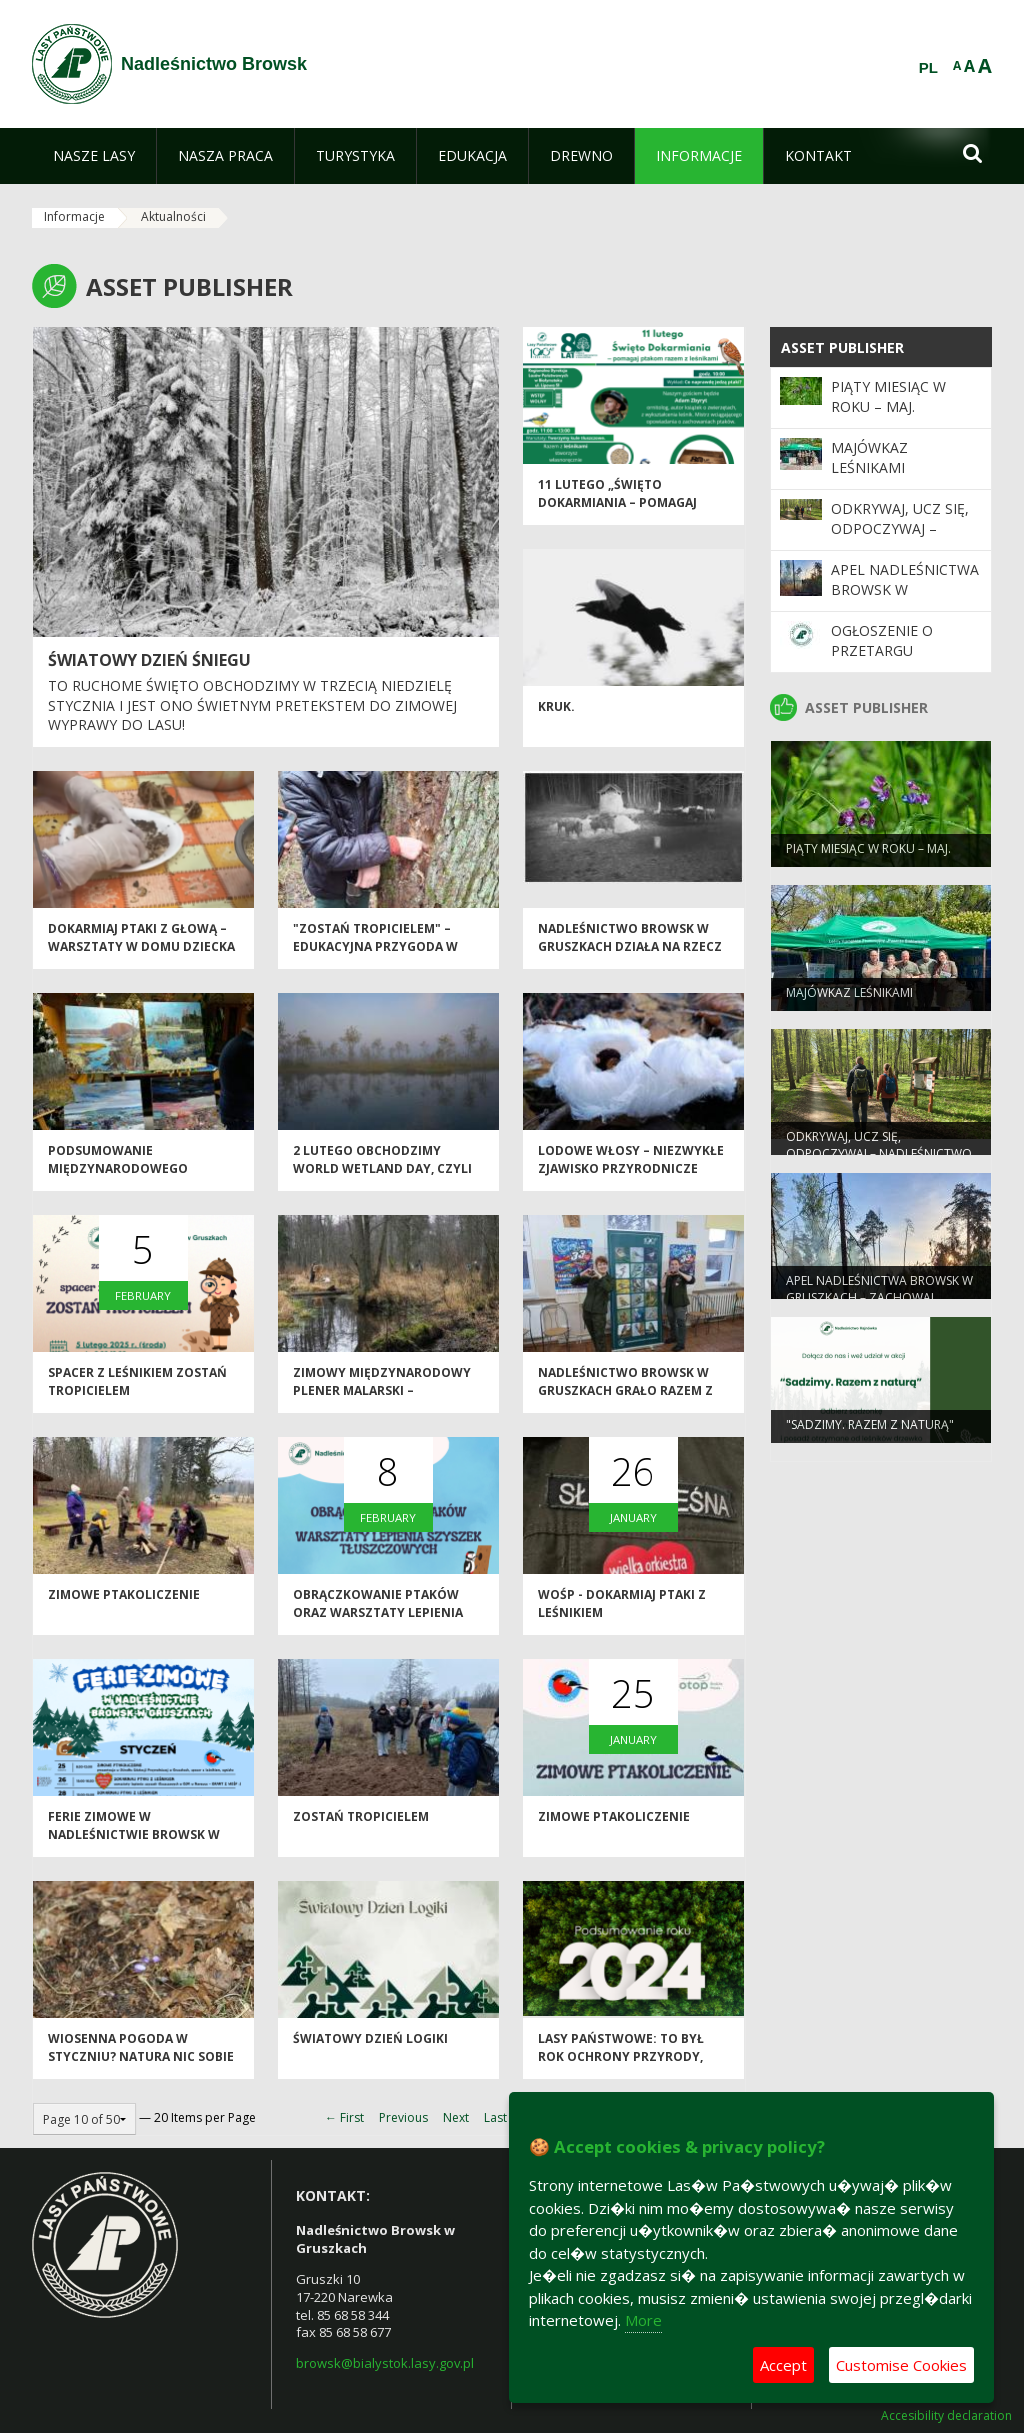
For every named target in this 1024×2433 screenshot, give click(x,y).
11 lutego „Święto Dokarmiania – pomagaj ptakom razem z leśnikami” (629, 509)
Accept (783, 2365)
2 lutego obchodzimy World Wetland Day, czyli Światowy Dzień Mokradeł (383, 1175)
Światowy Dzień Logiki (370, 2045)
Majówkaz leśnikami (869, 457)
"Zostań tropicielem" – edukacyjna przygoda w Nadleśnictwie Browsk (375, 953)
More (643, 2320)
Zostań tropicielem (361, 1823)
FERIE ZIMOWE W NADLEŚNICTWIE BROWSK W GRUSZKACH (134, 1841)
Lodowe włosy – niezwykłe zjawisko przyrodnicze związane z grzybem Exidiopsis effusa (631, 1183)
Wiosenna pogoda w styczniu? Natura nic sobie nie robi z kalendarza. (141, 2063)
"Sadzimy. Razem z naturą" (870, 1430)
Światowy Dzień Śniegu (149, 660)
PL (928, 68)
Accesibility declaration (946, 2416)
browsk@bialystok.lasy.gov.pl (385, 2363)
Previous (403, 2117)
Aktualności (173, 216)
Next (456, 2117)
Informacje (74, 216)
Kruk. (556, 713)
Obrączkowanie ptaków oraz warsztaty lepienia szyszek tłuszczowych (378, 1619)
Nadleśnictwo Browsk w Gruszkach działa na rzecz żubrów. (630, 953)
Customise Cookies (901, 2365)
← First (344, 2117)
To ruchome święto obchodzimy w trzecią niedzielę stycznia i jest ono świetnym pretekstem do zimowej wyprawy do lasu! (252, 705)
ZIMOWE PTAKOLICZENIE (124, 1601)
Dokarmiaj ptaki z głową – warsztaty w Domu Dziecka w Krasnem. (141, 953)
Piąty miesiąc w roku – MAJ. (888, 396)
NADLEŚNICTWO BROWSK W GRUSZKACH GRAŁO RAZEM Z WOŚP (625, 1397)
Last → (503, 2117)
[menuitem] (94, 156)
